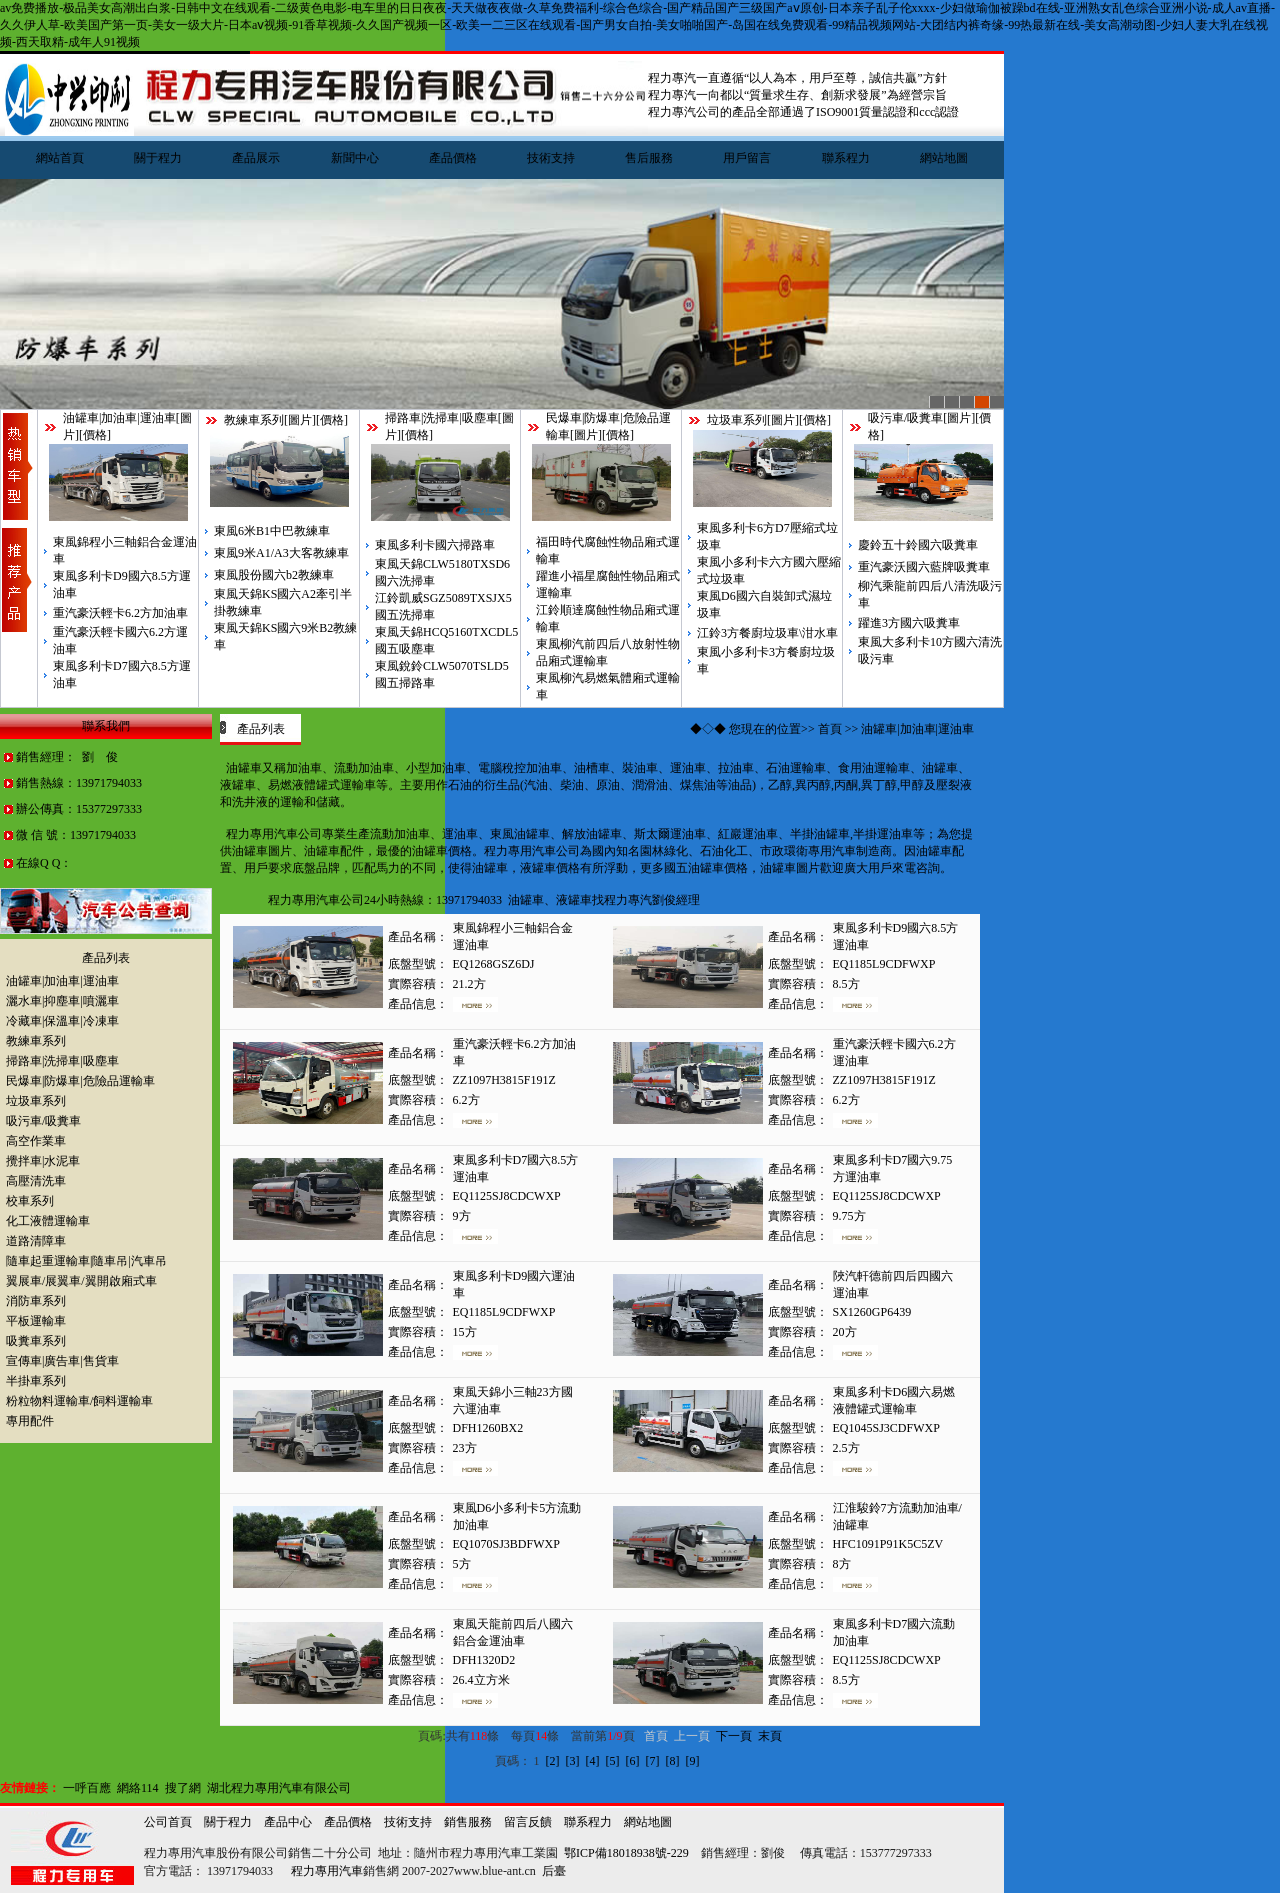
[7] (653, 1761)
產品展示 (256, 158)
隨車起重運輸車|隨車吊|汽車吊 (86, 1261)
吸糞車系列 (36, 1341)
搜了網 (183, 1788)
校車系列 (30, 1201)
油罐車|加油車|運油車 (119, 418)
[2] (553, 1761)
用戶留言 (747, 158)
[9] (693, 1761)
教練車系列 (254, 420)
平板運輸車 (36, 1321)
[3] (573, 1761)
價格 (95, 435)
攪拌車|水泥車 (43, 1161)
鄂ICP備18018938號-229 (626, 1853)
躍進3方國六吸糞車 (909, 623)
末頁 (770, 1736)
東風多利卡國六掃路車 (435, 545)
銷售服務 (468, 1822)
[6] (633, 1761)
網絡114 (138, 1788)
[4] (593, 1761)
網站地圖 (944, 158)
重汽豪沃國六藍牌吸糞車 (924, 567)
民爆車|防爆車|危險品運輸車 (80, 1081)
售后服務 (649, 158)
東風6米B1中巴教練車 (272, 531)
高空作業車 (36, 1141)
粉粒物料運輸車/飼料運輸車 (79, 1401)
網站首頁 (60, 158)
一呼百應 (87, 1788)
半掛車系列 (36, 1381)
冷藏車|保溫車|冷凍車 (62, 1021)
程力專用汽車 (327, 1871)
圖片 (300, 420)
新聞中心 (355, 158)
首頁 (830, 729)
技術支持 (551, 158)
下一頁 (734, 1736)
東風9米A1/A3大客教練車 (281, 553)
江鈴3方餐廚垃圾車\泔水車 (767, 633)
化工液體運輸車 (48, 1221)
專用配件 (30, 1421)
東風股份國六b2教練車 (274, 575)
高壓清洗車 (36, 1181)
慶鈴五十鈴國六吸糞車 (918, 545)
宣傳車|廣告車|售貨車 (62, 1361)
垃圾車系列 (737, 420)
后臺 (554, 1871)
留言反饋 (528, 1822)
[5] (613, 1761)
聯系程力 (846, 158)
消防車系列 (36, 1301)
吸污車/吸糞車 (905, 418)
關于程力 (158, 158)
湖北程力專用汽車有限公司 (279, 1788)
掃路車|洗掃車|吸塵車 (441, 418)
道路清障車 (36, 1241)
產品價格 (453, 158)
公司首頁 (168, 1822)
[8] (673, 1761)
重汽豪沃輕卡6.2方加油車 (120, 613)
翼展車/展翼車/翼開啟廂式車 (81, 1281)
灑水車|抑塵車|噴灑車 (62, 1001)
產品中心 (288, 1822)
